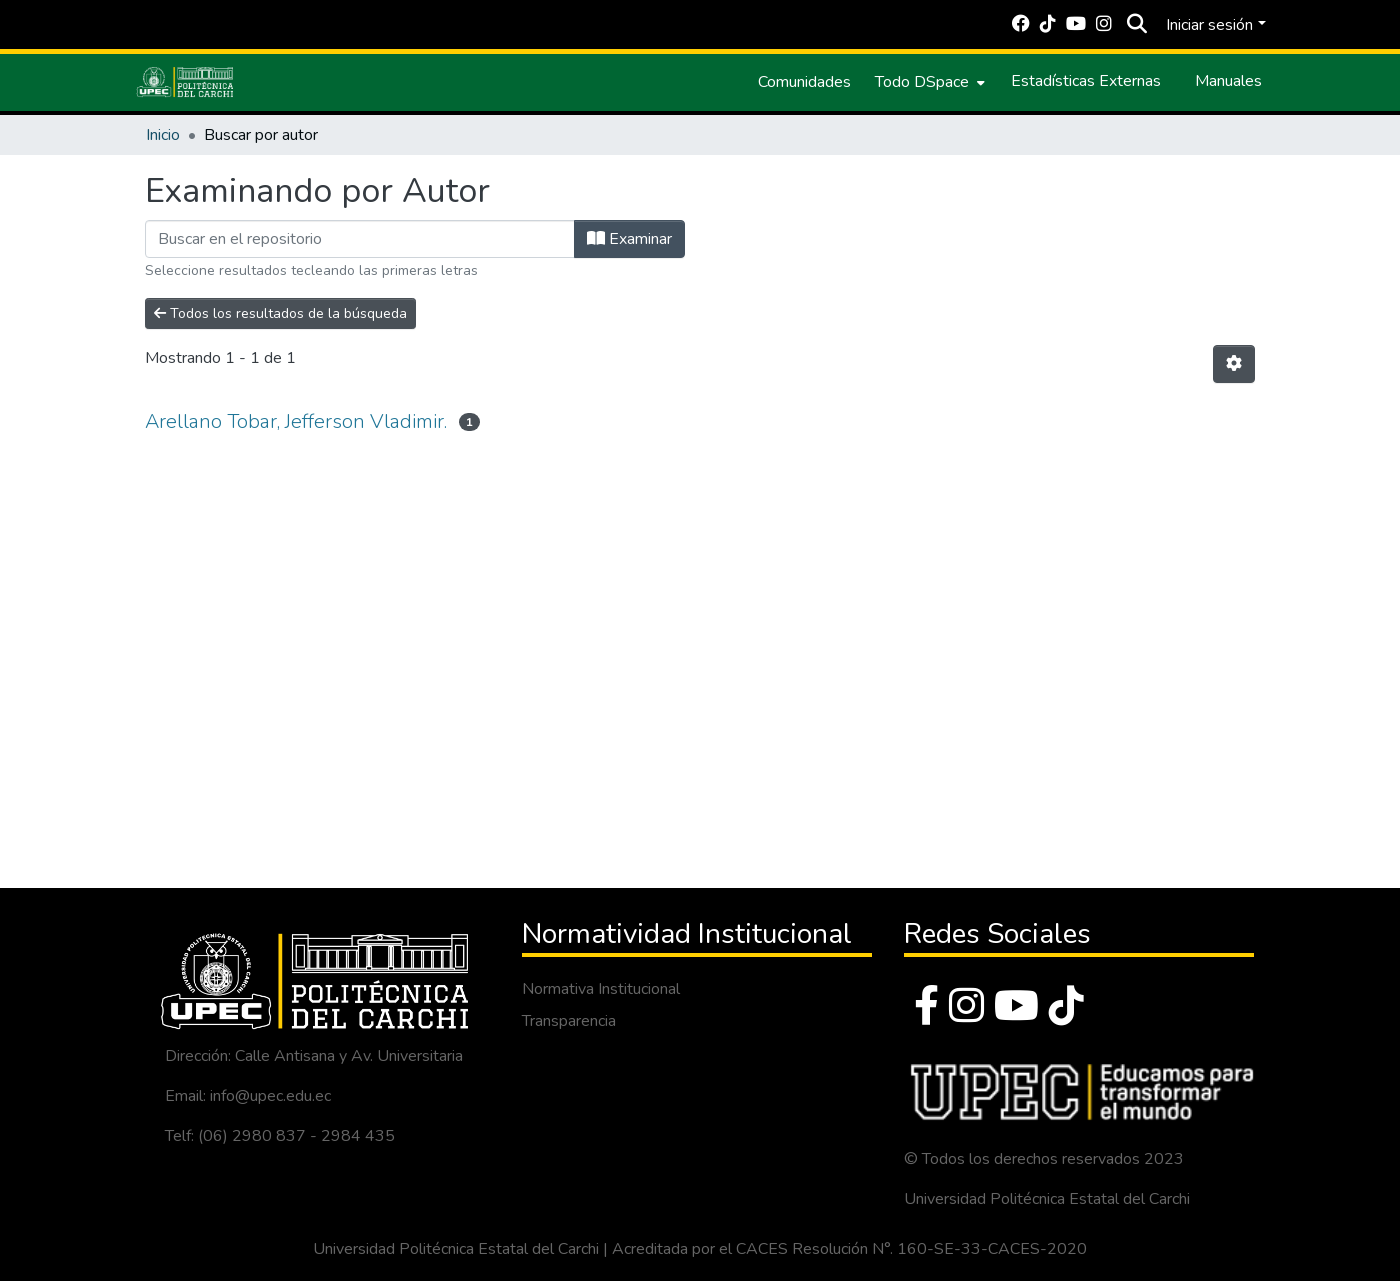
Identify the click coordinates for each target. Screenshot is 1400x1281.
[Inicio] (185, 82)
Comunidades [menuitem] (804, 82)
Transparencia (569, 1021)
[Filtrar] (360, 239)
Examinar (629, 239)
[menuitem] (928, 82)
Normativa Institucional (601, 989)
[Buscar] (1136, 25)
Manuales (1228, 81)
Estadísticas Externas (1086, 81)
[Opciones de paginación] (1234, 364)
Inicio (163, 135)
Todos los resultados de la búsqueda (280, 313)
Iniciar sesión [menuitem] (1209, 25)
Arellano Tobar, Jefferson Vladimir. (296, 421)
